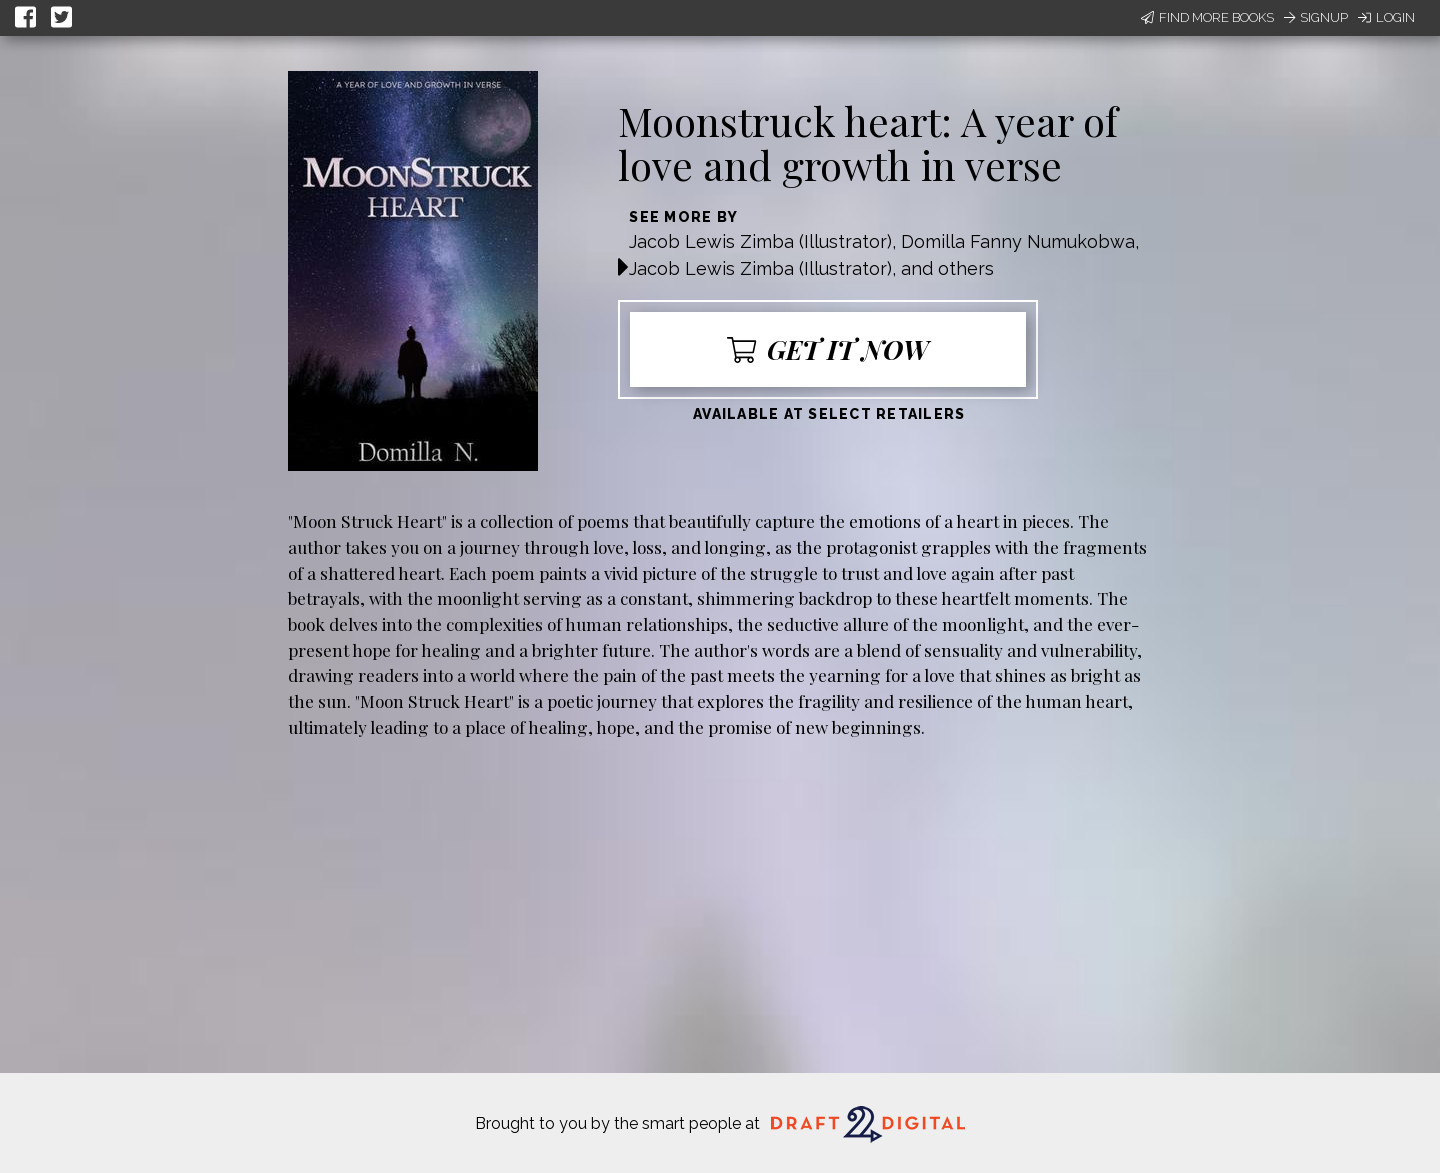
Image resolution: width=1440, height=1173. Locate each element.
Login (1386, 17)
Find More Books (1207, 17)
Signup (1316, 17)
